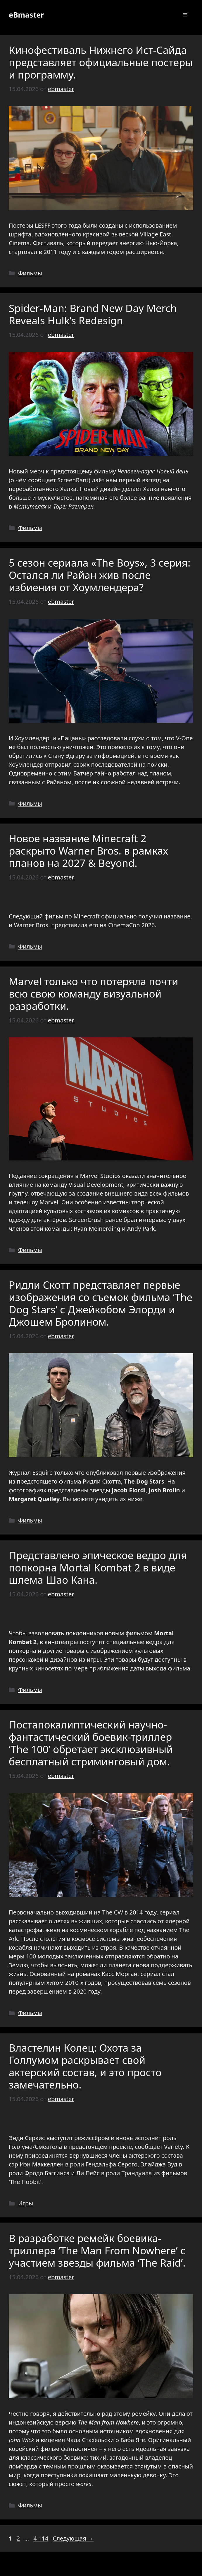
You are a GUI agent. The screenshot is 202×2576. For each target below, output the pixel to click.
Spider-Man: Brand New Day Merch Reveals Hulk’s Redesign (93, 314)
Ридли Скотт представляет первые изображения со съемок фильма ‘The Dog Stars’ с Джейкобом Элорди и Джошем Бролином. (100, 1303)
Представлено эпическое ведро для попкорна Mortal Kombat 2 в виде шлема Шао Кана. (98, 1567)
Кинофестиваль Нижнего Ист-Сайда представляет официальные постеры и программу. (101, 62)
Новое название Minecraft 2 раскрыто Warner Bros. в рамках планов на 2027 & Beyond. (88, 850)
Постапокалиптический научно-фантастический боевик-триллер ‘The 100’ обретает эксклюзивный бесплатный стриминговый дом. (91, 1743)
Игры (25, 2203)
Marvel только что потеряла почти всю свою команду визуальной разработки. (93, 993)
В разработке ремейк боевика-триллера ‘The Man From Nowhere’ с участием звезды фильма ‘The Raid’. (97, 2250)
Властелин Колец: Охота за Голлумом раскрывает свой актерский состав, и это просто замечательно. (85, 2066)
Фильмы (30, 273)
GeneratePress (143, 2567)
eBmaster (26, 15)
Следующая (73, 2538)
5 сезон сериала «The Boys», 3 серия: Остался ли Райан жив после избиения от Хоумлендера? (99, 575)
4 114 (41, 2538)
